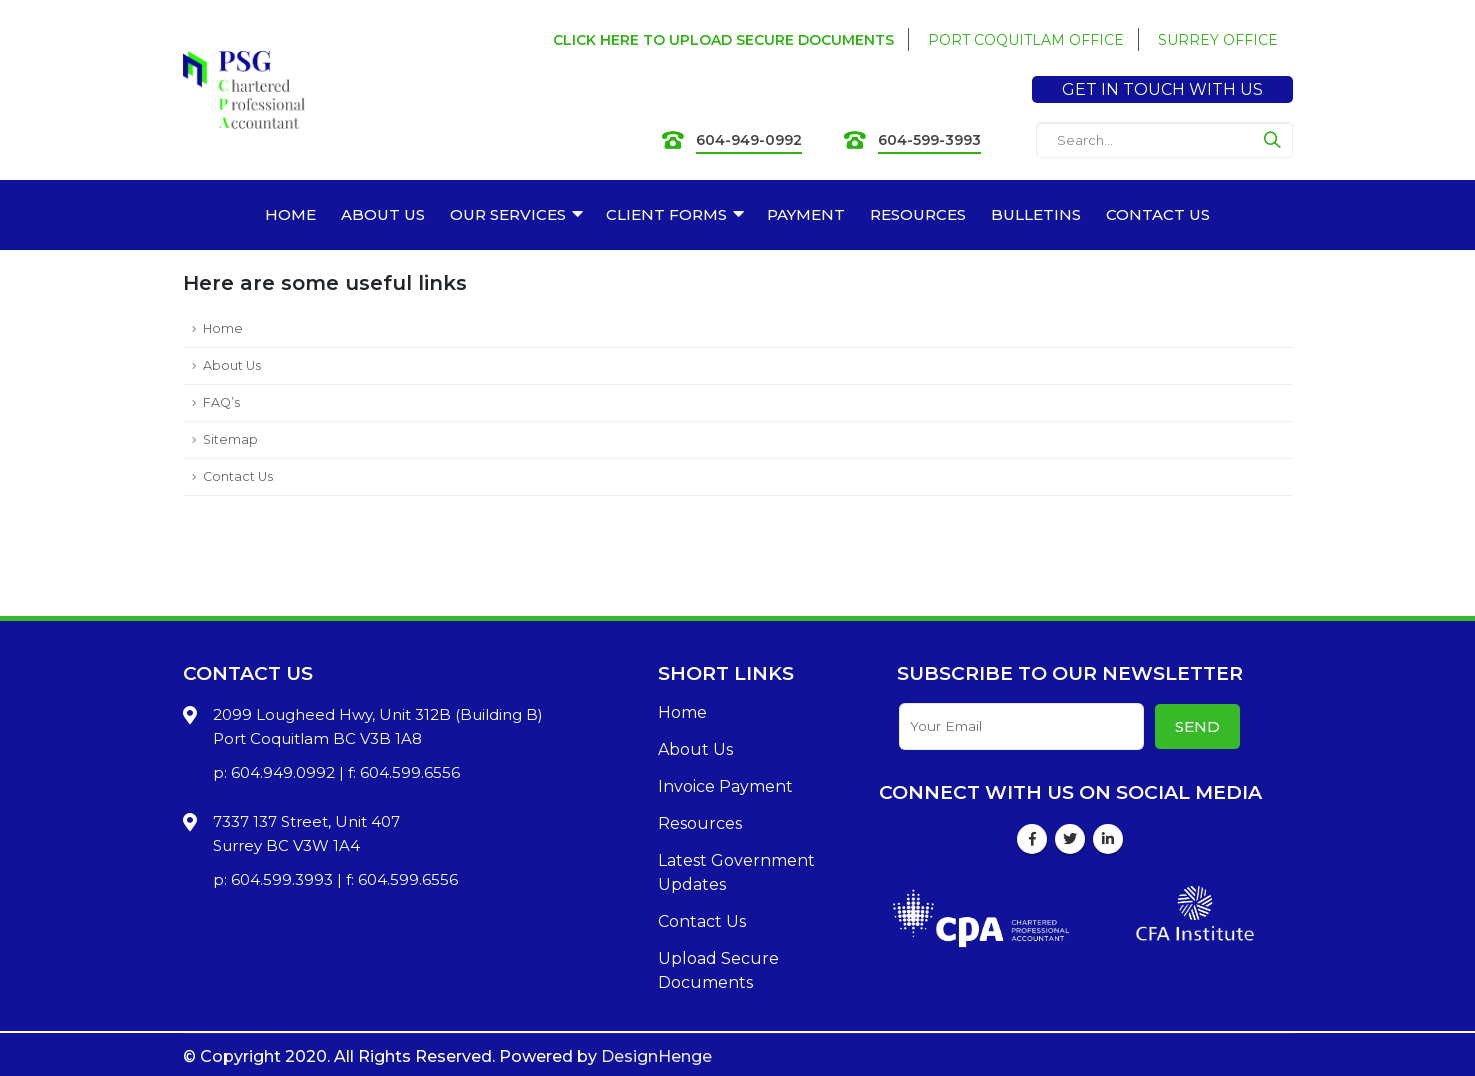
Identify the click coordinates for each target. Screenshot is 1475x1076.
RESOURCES (918, 214)
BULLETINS (1036, 214)
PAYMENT (806, 214)
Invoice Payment (725, 786)
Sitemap (230, 439)
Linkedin (1108, 839)
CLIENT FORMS (666, 214)
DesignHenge (656, 1056)
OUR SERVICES (508, 214)
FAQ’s (221, 402)
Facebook (1032, 839)
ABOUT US (383, 214)
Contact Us (238, 476)
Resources (700, 823)
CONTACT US (1158, 214)
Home (223, 328)
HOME (290, 214)
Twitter (1070, 839)
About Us (232, 365)
